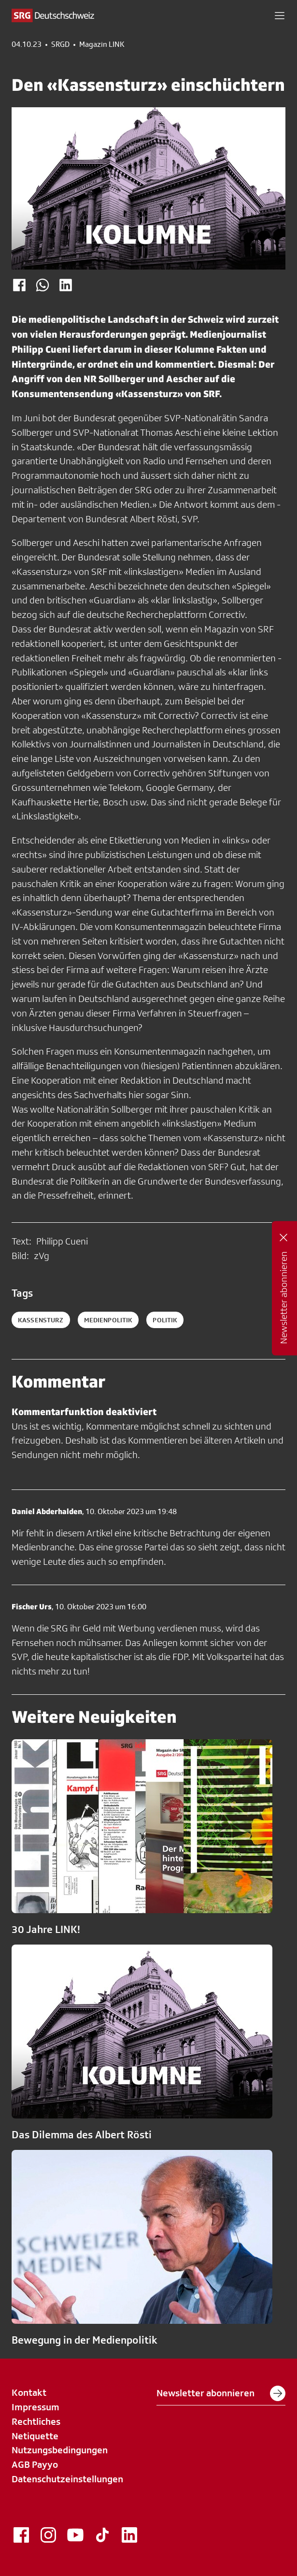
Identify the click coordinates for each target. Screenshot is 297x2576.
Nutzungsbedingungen (60, 2450)
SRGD (60, 44)
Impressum (35, 2407)
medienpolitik (108, 1320)
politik (165, 1320)
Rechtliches (36, 2421)
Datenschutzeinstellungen (67, 2479)
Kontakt (29, 2392)
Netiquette (35, 2436)
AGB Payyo (35, 2464)
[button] (279, 15)
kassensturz (41, 1320)
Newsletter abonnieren (220, 2393)
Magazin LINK (102, 44)
